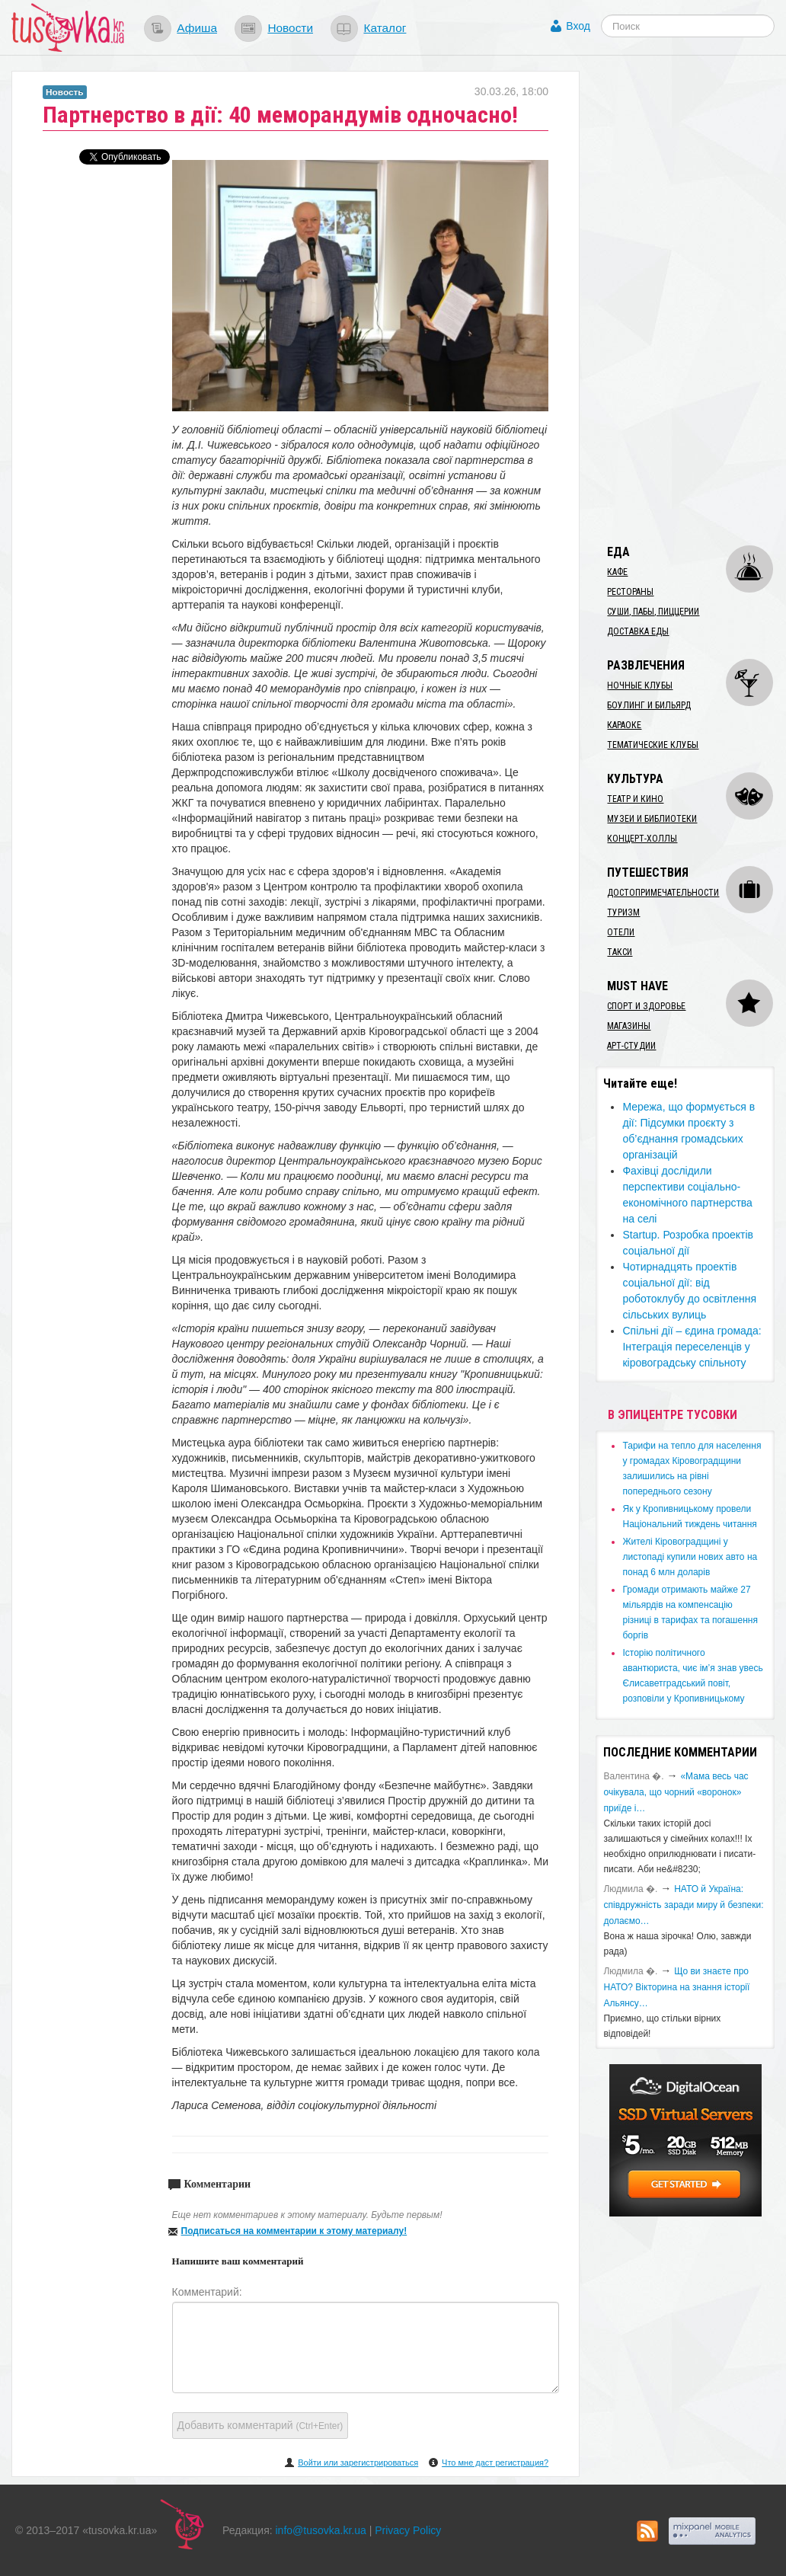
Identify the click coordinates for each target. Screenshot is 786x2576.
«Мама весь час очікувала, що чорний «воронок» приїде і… (675, 1792)
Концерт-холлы (642, 838)
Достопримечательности (663, 892)
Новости (290, 27)
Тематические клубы (652, 745)
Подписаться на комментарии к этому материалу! (294, 2231)
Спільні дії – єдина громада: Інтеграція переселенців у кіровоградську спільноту (691, 1347)
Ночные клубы (640, 685)
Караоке (624, 725)
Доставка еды (638, 631)
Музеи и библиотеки (652, 818)
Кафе (617, 572)
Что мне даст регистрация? (495, 2462)
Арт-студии (631, 1045)
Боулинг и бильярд (649, 705)
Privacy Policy (408, 2530)
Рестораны (630, 591)
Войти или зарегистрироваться (358, 2462)
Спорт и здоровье (646, 1006)
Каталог (384, 27)
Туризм (623, 912)
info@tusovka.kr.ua (321, 2530)
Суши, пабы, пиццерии (653, 611)
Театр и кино (635, 799)
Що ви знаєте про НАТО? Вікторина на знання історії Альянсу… (676, 1987)
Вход (578, 26)
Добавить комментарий (260, 2425)
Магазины (628, 1026)
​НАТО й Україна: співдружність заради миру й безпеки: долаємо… (683, 1905)
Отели (620, 932)
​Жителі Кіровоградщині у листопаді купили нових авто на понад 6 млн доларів (689, 1556)
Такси (619, 952)
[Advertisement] (690, 299)
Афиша (197, 27)
